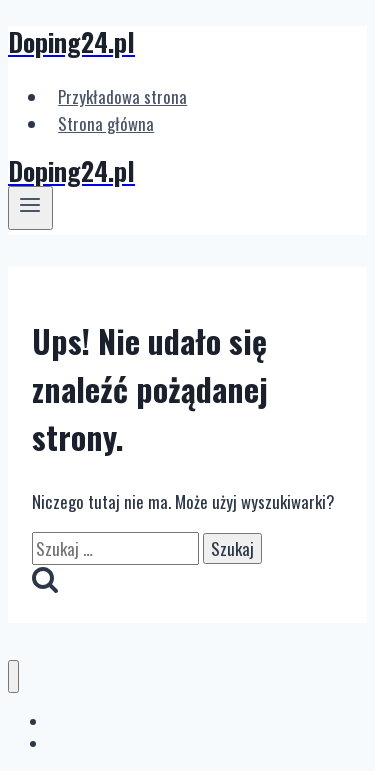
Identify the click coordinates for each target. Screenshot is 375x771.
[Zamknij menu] (13, 676)
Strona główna (106, 123)
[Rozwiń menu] (30, 208)
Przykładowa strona (122, 96)
